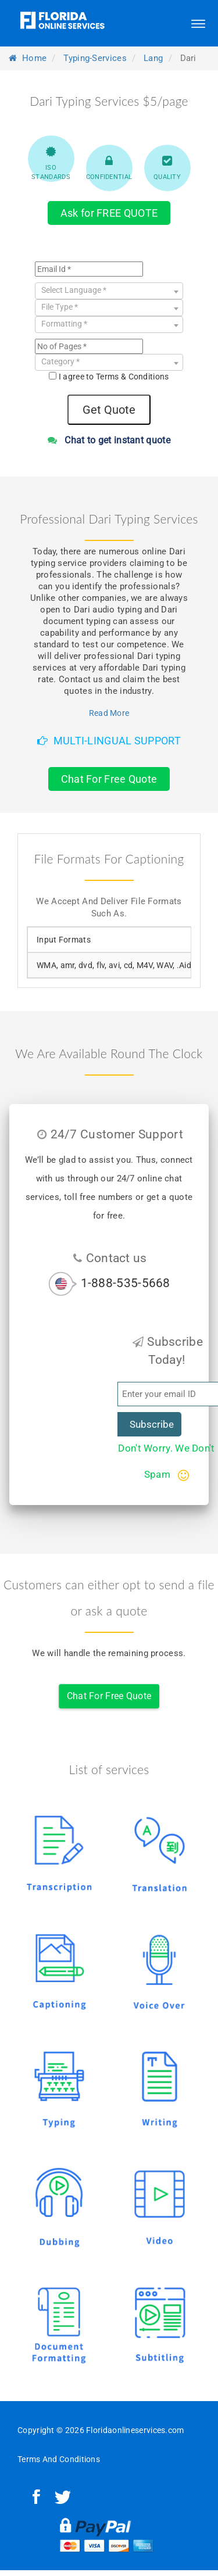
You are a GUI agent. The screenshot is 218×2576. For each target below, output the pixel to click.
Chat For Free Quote (109, 779)
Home (28, 58)
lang (153, 58)
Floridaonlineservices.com (135, 2430)
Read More (109, 713)
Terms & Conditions (132, 376)
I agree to (114, 376)
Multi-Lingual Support (109, 741)
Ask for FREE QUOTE (109, 213)
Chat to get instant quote (109, 440)
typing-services (95, 58)
